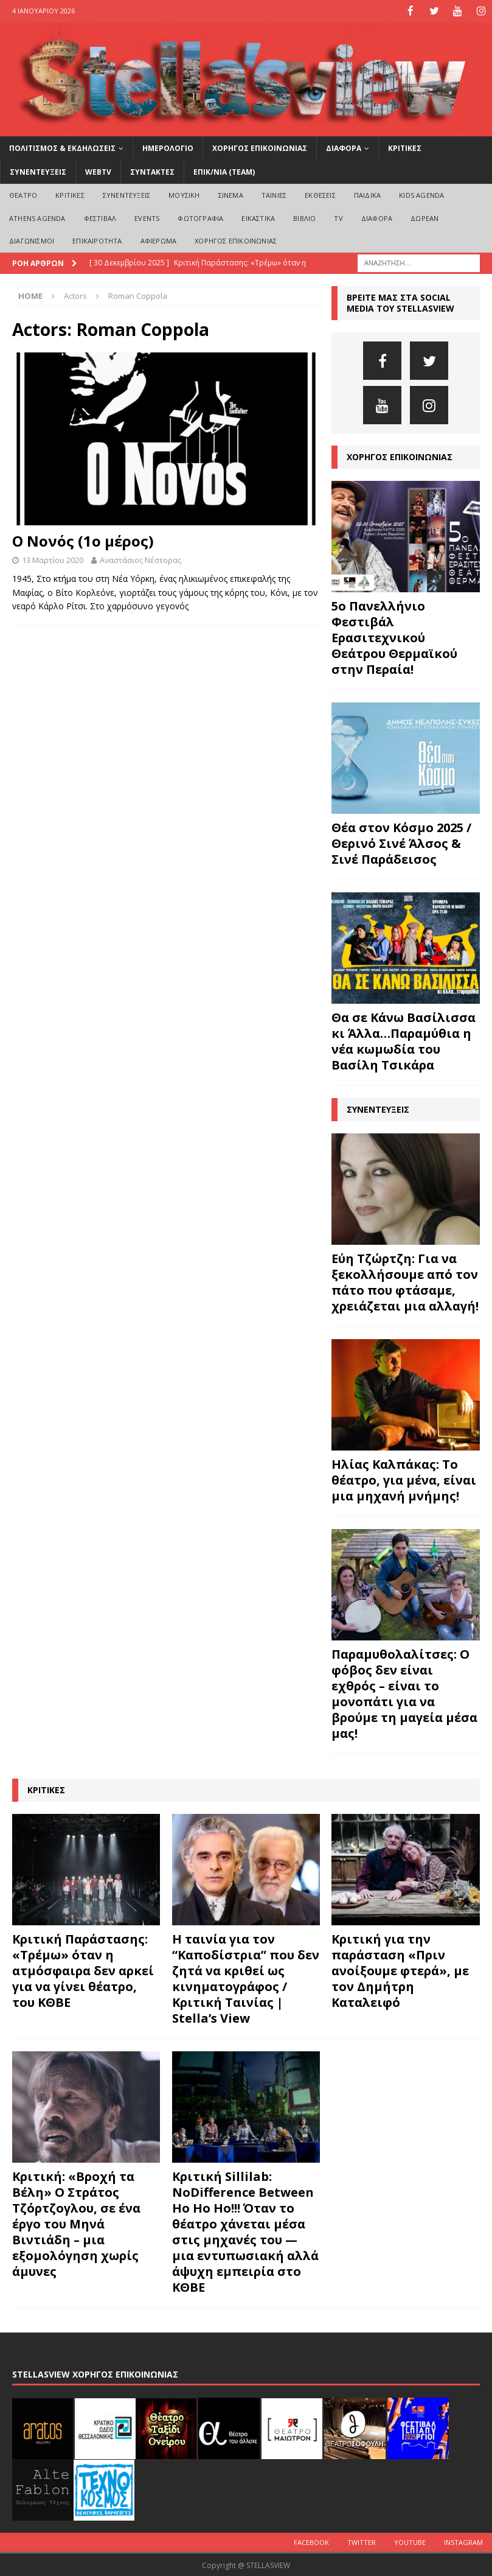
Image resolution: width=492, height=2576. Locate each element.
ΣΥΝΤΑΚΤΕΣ (152, 171)
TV (338, 217)
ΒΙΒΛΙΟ (304, 217)
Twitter (361, 2541)
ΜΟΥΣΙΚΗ (183, 194)
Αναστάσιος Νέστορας (140, 558)
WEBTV (98, 171)
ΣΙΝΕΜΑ (230, 194)
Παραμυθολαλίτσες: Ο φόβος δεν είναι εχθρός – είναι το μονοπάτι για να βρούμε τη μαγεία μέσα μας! (404, 1693)
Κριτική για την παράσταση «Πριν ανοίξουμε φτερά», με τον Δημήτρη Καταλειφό (400, 1970)
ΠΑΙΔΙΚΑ (367, 194)
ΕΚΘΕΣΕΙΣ (320, 194)
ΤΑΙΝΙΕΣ (274, 194)
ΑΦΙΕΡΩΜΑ (158, 240)
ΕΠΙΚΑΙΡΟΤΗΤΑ (97, 240)
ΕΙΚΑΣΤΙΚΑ (258, 217)
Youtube (410, 2541)
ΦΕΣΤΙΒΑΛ (100, 217)
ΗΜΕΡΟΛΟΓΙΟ (167, 147)
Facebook (311, 2541)
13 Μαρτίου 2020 (52, 558)
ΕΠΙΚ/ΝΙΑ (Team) (224, 171)
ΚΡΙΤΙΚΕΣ (404, 147)
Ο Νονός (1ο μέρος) (83, 540)
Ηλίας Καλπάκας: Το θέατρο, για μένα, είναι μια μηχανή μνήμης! (403, 1479)
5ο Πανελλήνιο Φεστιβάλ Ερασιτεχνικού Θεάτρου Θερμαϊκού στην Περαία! (394, 637)
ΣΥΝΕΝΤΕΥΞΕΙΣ (38, 171)
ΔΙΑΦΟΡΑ (343, 147)
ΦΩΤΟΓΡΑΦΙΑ (200, 217)
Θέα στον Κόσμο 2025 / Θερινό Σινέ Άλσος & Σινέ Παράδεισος (401, 843)
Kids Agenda (421, 194)
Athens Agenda (37, 217)
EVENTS (146, 217)
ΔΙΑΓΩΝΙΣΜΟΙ (31, 240)
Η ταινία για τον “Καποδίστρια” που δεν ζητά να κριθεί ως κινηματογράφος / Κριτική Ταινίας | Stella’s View (245, 1978)
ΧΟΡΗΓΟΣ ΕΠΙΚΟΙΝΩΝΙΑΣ (259, 147)
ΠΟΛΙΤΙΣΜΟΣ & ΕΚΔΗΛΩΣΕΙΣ (62, 147)
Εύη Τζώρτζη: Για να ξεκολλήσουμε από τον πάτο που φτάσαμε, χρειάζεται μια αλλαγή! (405, 1282)
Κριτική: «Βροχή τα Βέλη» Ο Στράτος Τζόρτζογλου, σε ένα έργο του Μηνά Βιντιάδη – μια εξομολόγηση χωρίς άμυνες (76, 2223)
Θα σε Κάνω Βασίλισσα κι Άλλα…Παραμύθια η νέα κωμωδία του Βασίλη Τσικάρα (403, 1041)
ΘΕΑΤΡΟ (23, 194)
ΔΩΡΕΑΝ (424, 217)
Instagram (463, 2541)
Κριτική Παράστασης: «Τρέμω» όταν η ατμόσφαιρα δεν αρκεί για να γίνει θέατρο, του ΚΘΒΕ (83, 1970)
